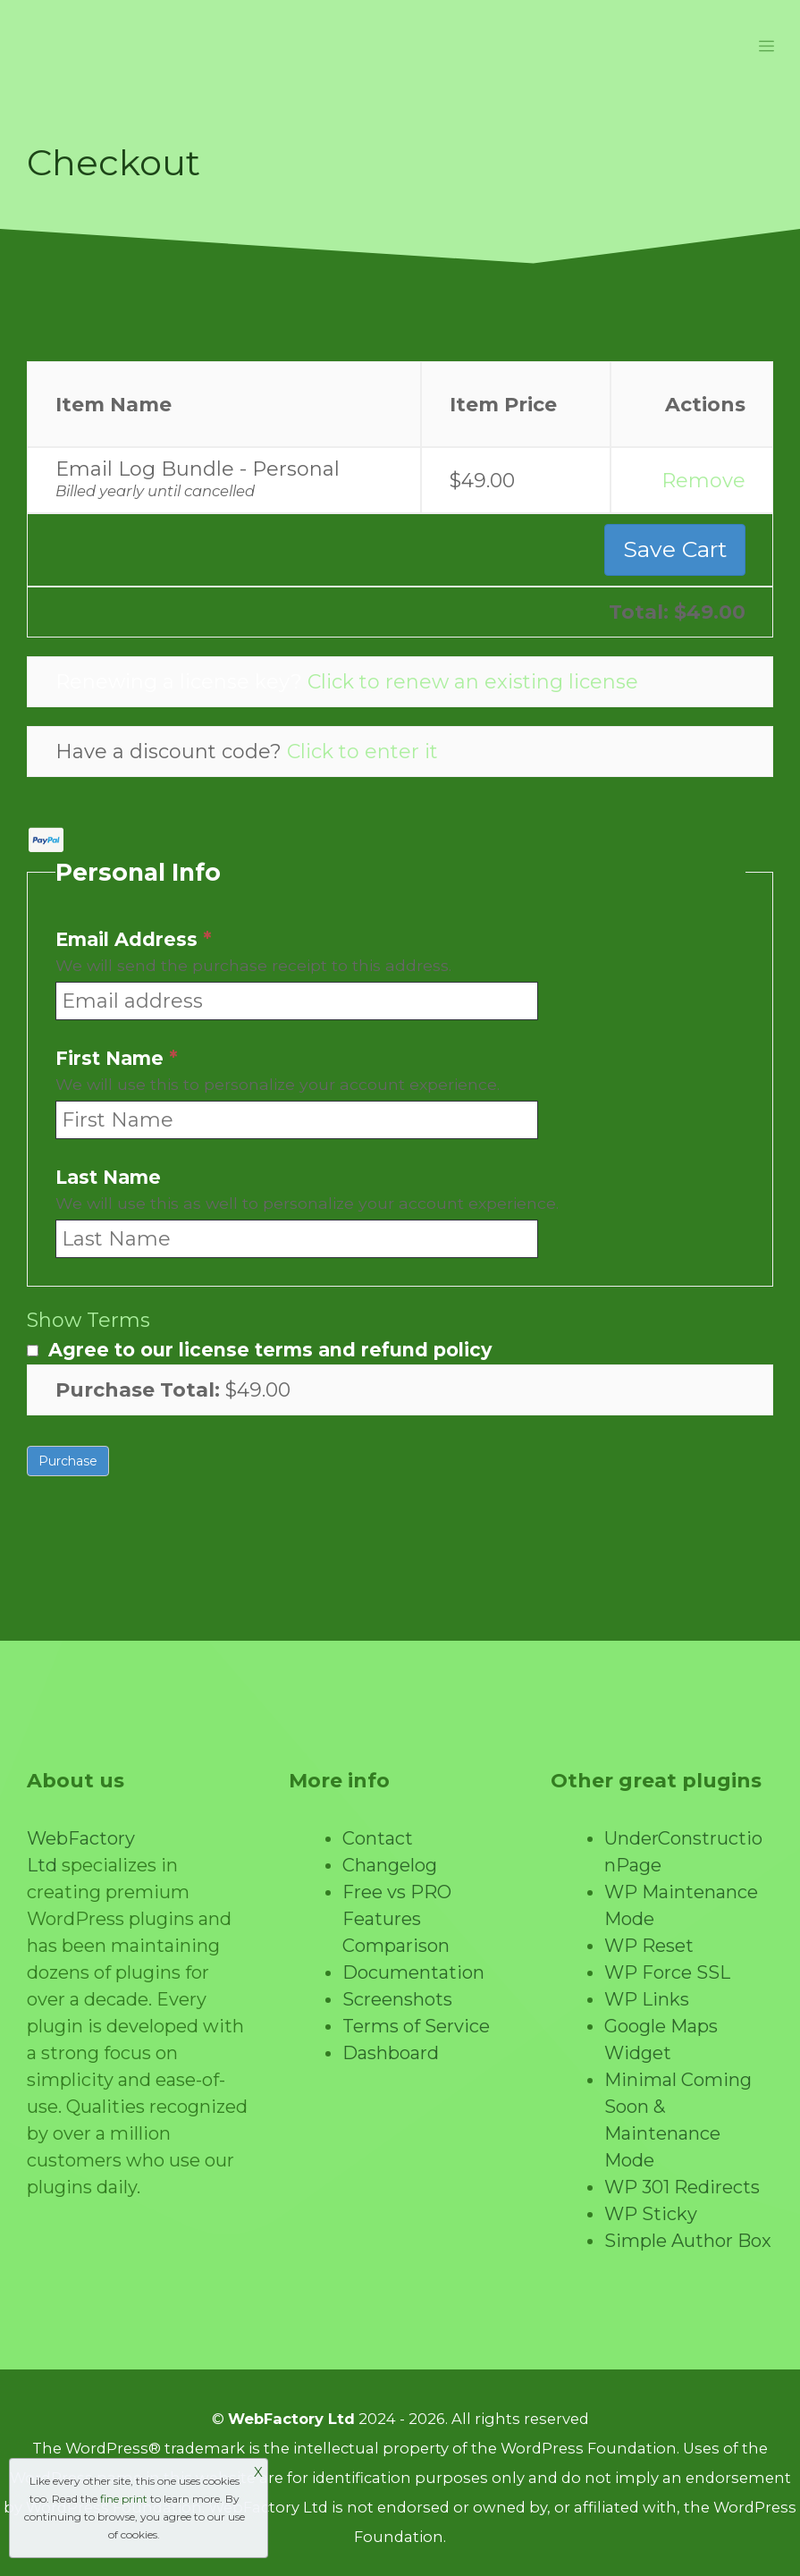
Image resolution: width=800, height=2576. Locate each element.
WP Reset (649, 1945)
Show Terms (88, 1320)
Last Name (108, 1178)
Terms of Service (416, 2026)
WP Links (646, 1999)
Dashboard (390, 2053)
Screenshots (397, 1999)
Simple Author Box (687, 2240)
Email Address (133, 940)
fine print (123, 2498)
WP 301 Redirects (682, 2187)
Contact (377, 1838)
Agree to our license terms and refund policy (270, 1350)
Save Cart (675, 549)
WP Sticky (650, 2214)
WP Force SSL (667, 1972)
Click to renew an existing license (472, 682)
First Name (116, 1059)
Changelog (389, 1865)
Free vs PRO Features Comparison (396, 1918)
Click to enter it (362, 751)
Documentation (413, 1972)
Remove (703, 481)
